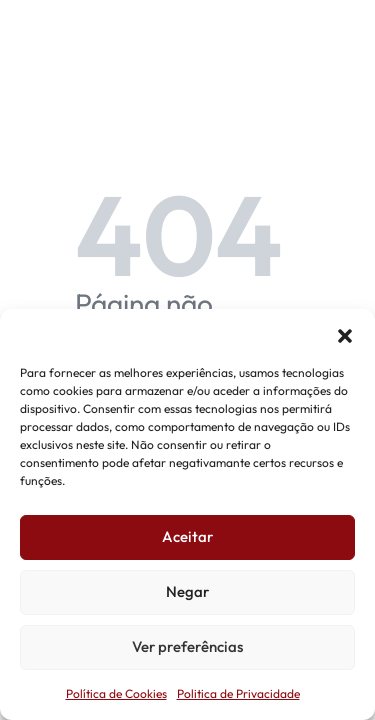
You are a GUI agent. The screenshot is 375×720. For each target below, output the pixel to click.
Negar (187, 591)
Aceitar (187, 536)
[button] (345, 334)
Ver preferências (187, 646)
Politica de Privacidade (238, 693)
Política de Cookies (116, 693)
